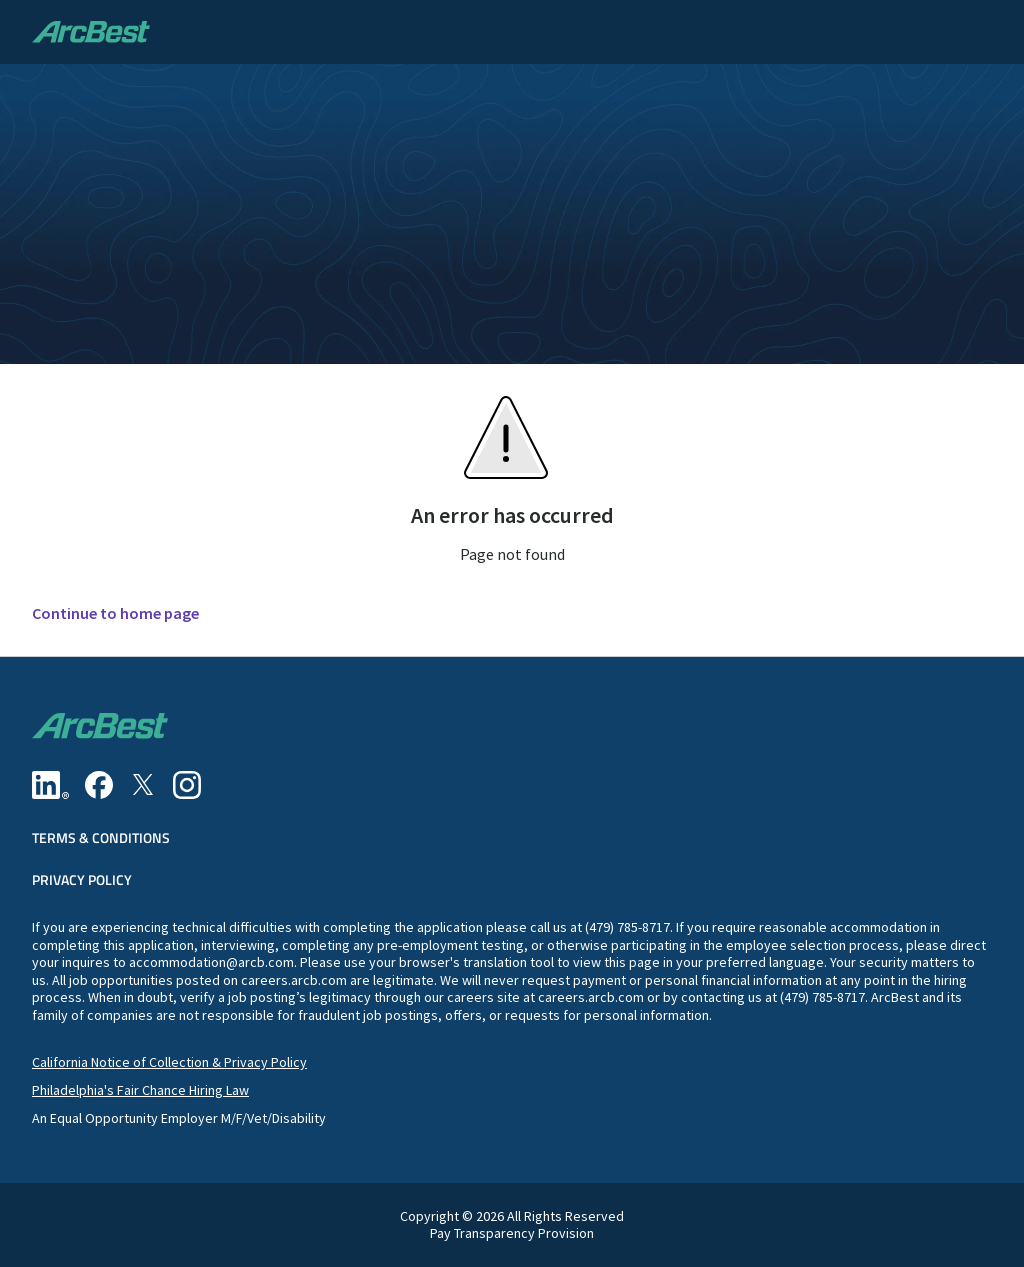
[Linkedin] (50, 785)
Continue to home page (115, 613)
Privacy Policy (82, 880)
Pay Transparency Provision (512, 1233)
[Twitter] (143, 785)
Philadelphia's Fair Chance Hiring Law (140, 1090)
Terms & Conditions (101, 838)
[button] (988, 32)
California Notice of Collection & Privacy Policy (169, 1062)
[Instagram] (187, 785)
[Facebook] (99, 785)
